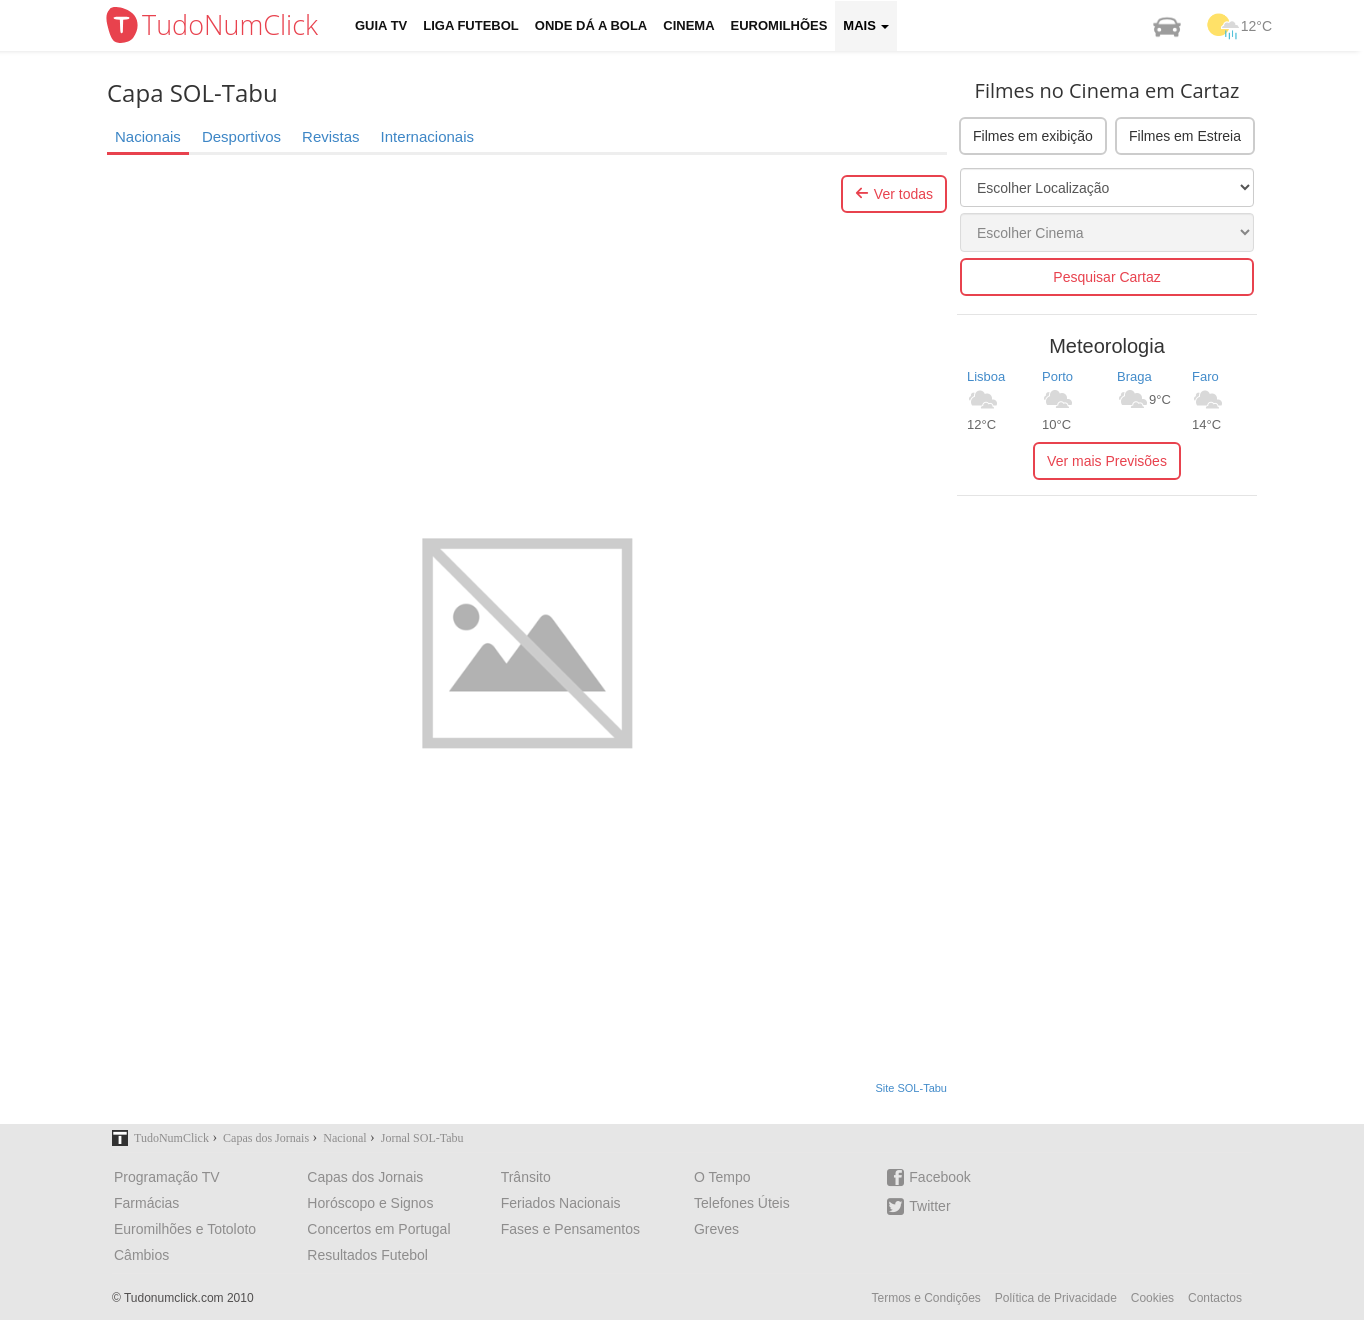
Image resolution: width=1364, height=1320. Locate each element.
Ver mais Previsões (1107, 461)
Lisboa (986, 376)
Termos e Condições (925, 1298)
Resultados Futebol (367, 1255)
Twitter (918, 1206)
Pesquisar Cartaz (1106, 277)
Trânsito (526, 1177)
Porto (1057, 376)
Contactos (1215, 1298)
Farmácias (146, 1203)
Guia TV (381, 25)
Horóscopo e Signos (370, 1203)
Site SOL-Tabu (911, 1088)
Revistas (331, 136)
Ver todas (894, 194)
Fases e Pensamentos (570, 1229)
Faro (1205, 376)
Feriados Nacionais (561, 1203)
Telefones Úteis (742, 1203)
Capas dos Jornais (365, 1177)
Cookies (1152, 1298)
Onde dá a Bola (591, 25)
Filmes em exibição (1033, 136)
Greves (716, 1229)
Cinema (688, 25)
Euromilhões (779, 25)
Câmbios (141, 1255)
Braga (1134, 376)
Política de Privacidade (1056, 1298)
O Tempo (722, 1177)
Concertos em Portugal (378, 1229)
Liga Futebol (471, 25)
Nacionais (148, 136)
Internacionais (427, 136)
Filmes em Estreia (1185, 136)
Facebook (928, 1177)
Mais (866, 25)
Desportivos (241, 136)
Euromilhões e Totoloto (185, 1229)
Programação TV (167, 1177)
